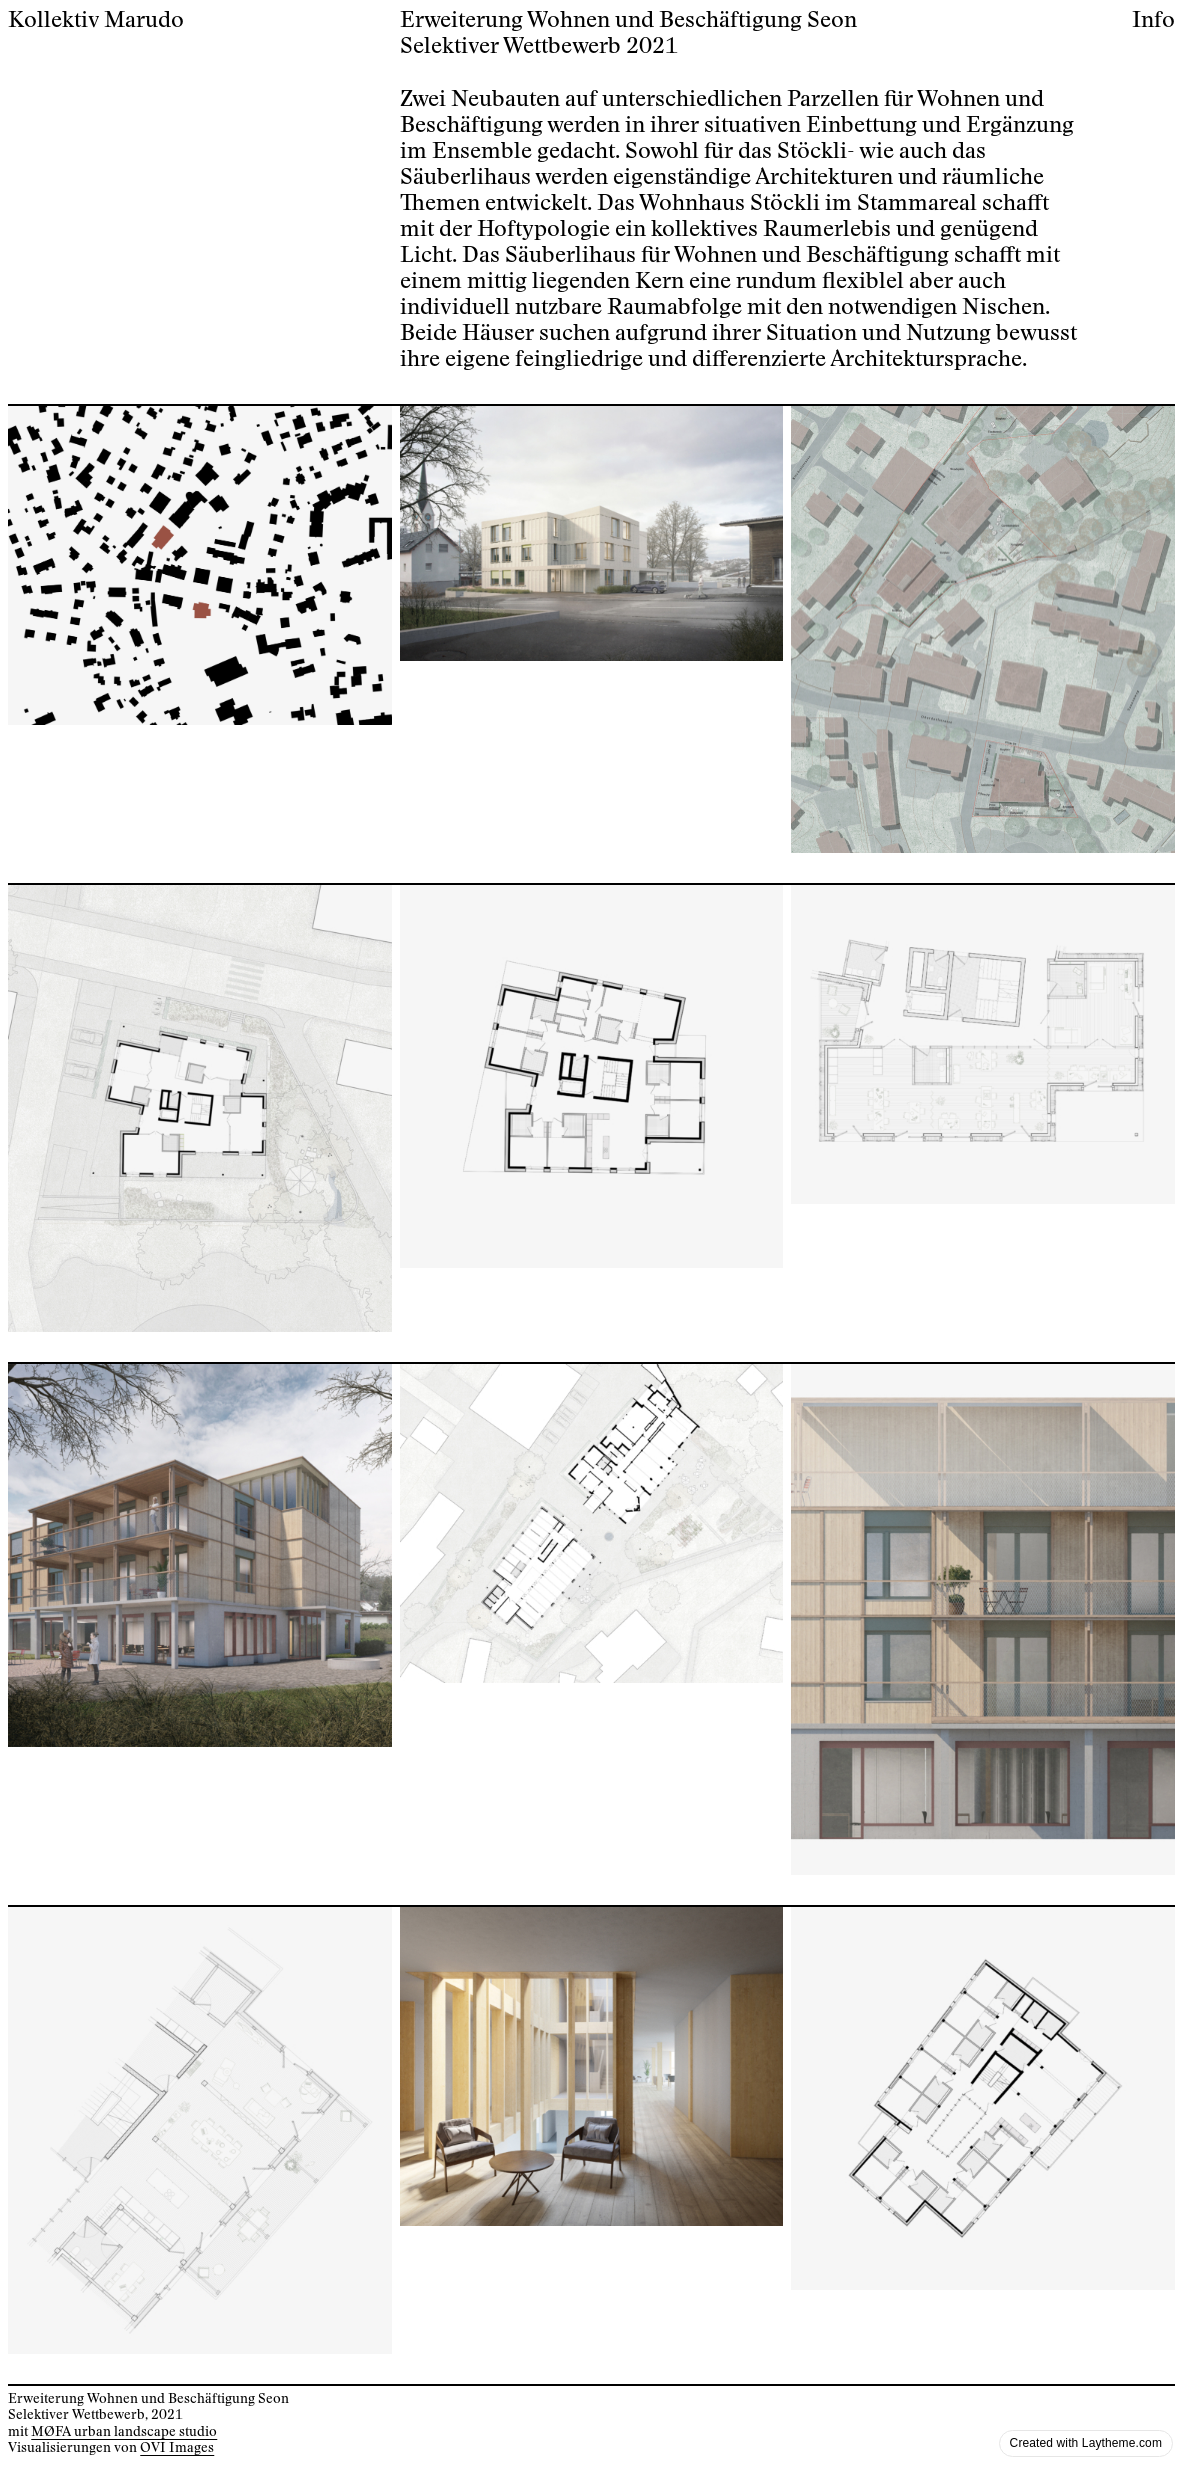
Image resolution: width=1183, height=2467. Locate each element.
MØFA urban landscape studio (124, 2432)
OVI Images (177, 2448)
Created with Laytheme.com (1086, 2443)
